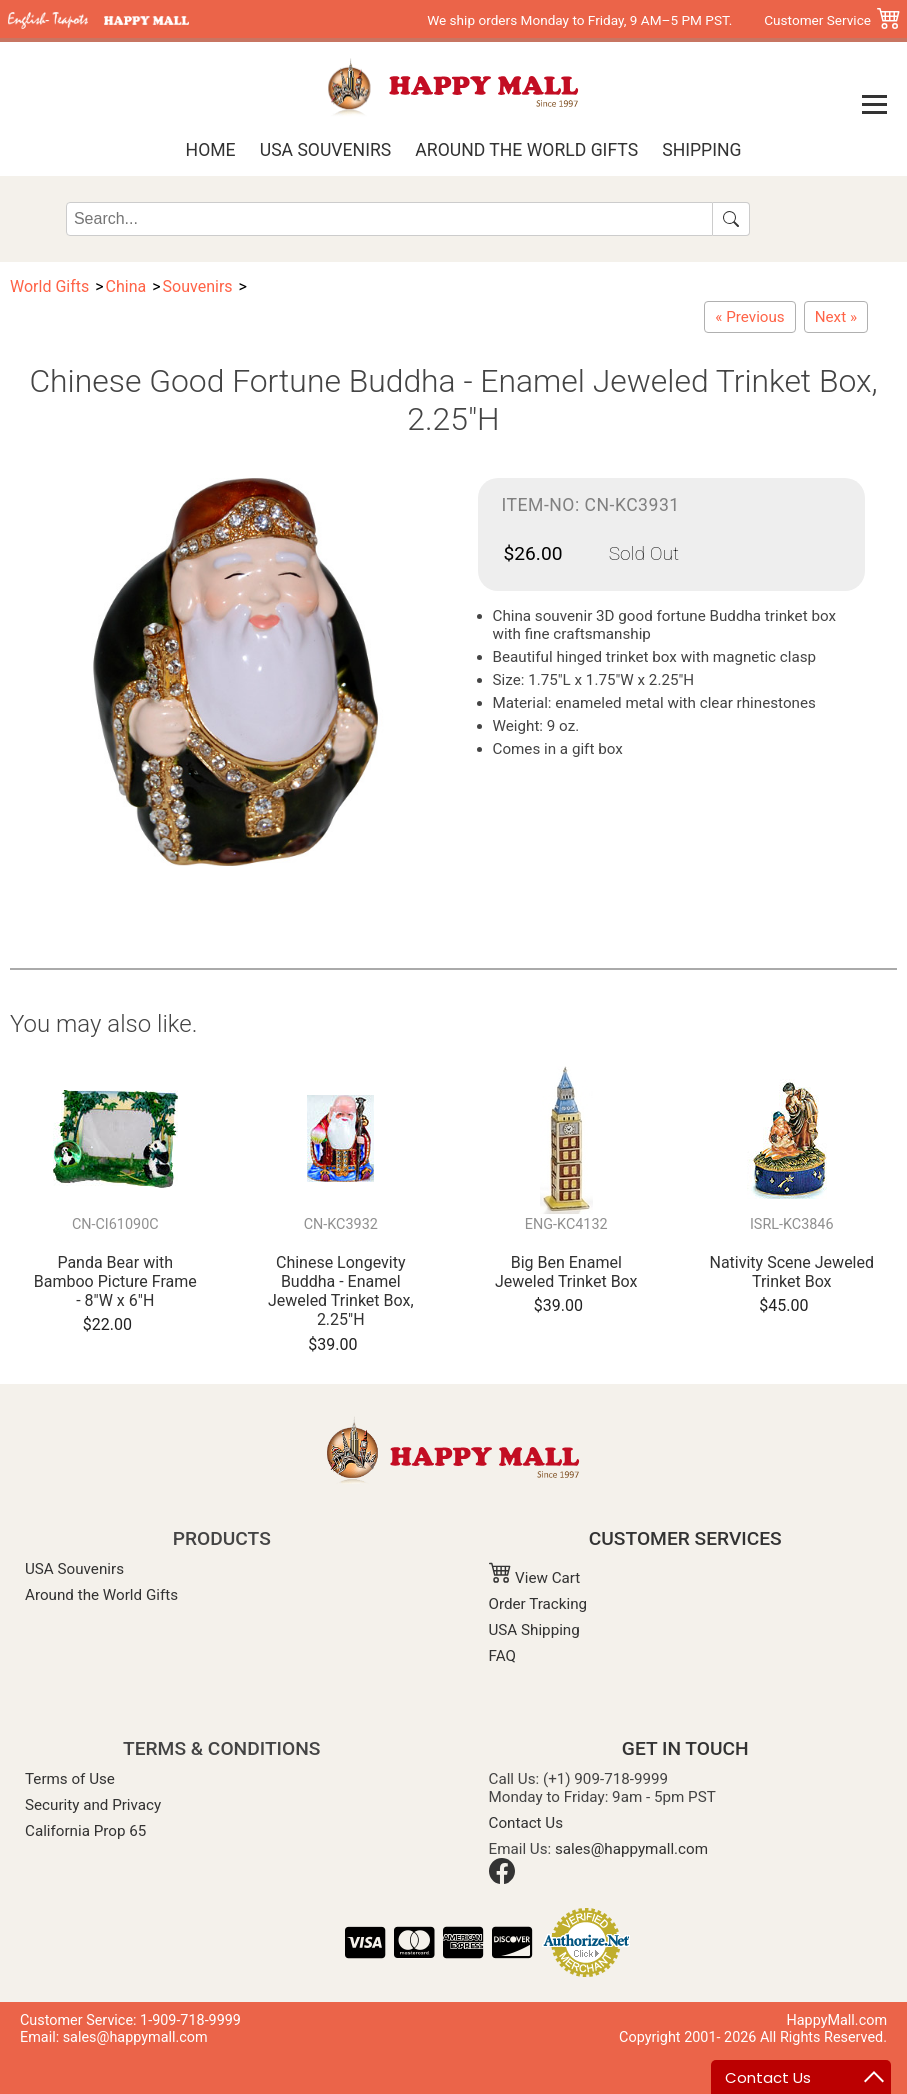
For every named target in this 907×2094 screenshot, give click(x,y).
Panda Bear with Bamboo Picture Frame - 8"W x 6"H (115, 1281)
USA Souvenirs (325, 150)
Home (211, 150)
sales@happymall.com (631, 1849)
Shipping (701, 150)
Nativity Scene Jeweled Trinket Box (791, 1272)
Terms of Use (70, 1779)
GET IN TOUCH (685, 1748)
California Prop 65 (85, 1831)
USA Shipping (534, 1630)
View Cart (535, 1578)
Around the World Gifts (526, 150)
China (126, 286)
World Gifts (49, 286)
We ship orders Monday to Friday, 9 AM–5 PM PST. (579, 20)
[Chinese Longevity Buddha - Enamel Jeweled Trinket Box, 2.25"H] (749, 317)
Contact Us (526, 1823)
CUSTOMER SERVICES (685, 1538)
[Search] (389, 219)
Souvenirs (198, 286)
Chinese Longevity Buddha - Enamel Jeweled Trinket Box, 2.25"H (341, 1291)
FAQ (502, 1656)
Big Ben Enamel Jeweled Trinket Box (566, 1272)
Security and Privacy (93, 1805)
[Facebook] (502, 1879)
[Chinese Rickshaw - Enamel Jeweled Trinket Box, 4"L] (836, 317)
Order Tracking (538, 1604)
